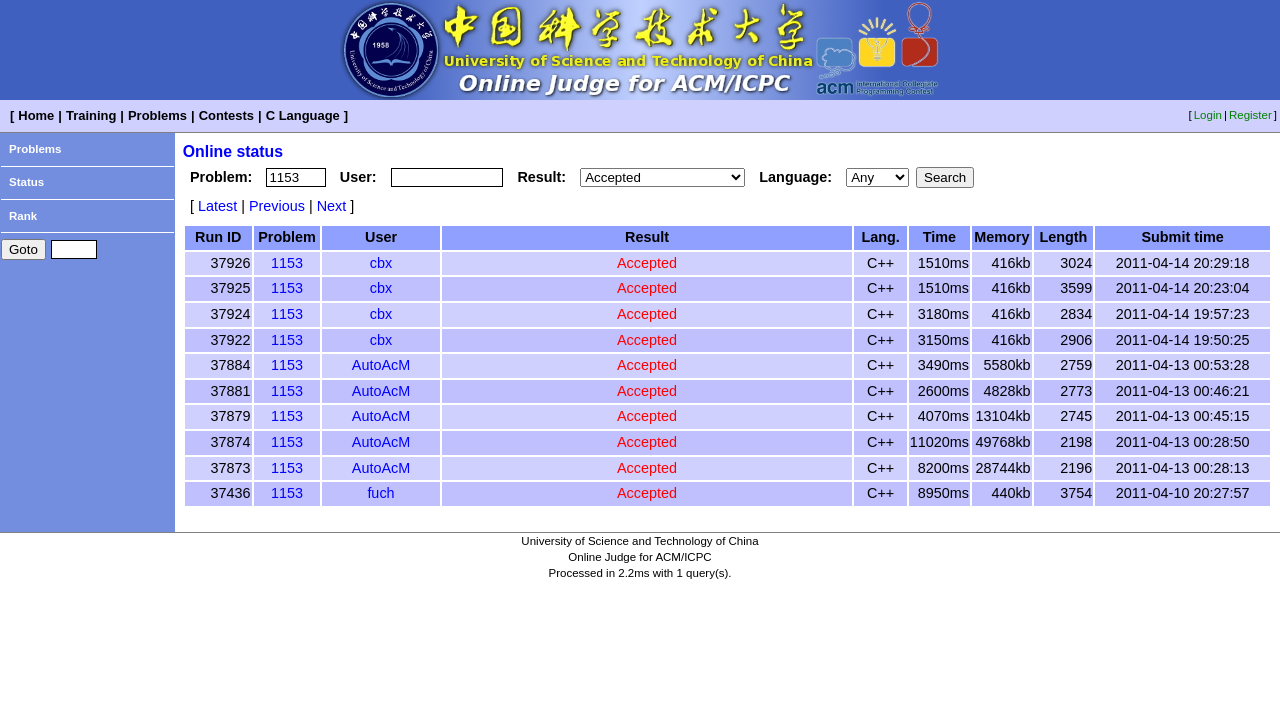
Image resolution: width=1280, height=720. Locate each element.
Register (1250, 115)
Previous (277, 206)
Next (332, 206)
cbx (381, 263)
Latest (217, 206)
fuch (380, 493)
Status (26, 182)
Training (91, 115)
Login (1208, 115)
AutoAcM (381, 365)
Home (36, 115)
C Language (303, 115)
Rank (23, 216)
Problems (157, 115)
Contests (226, 115)
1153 (287, 263)
